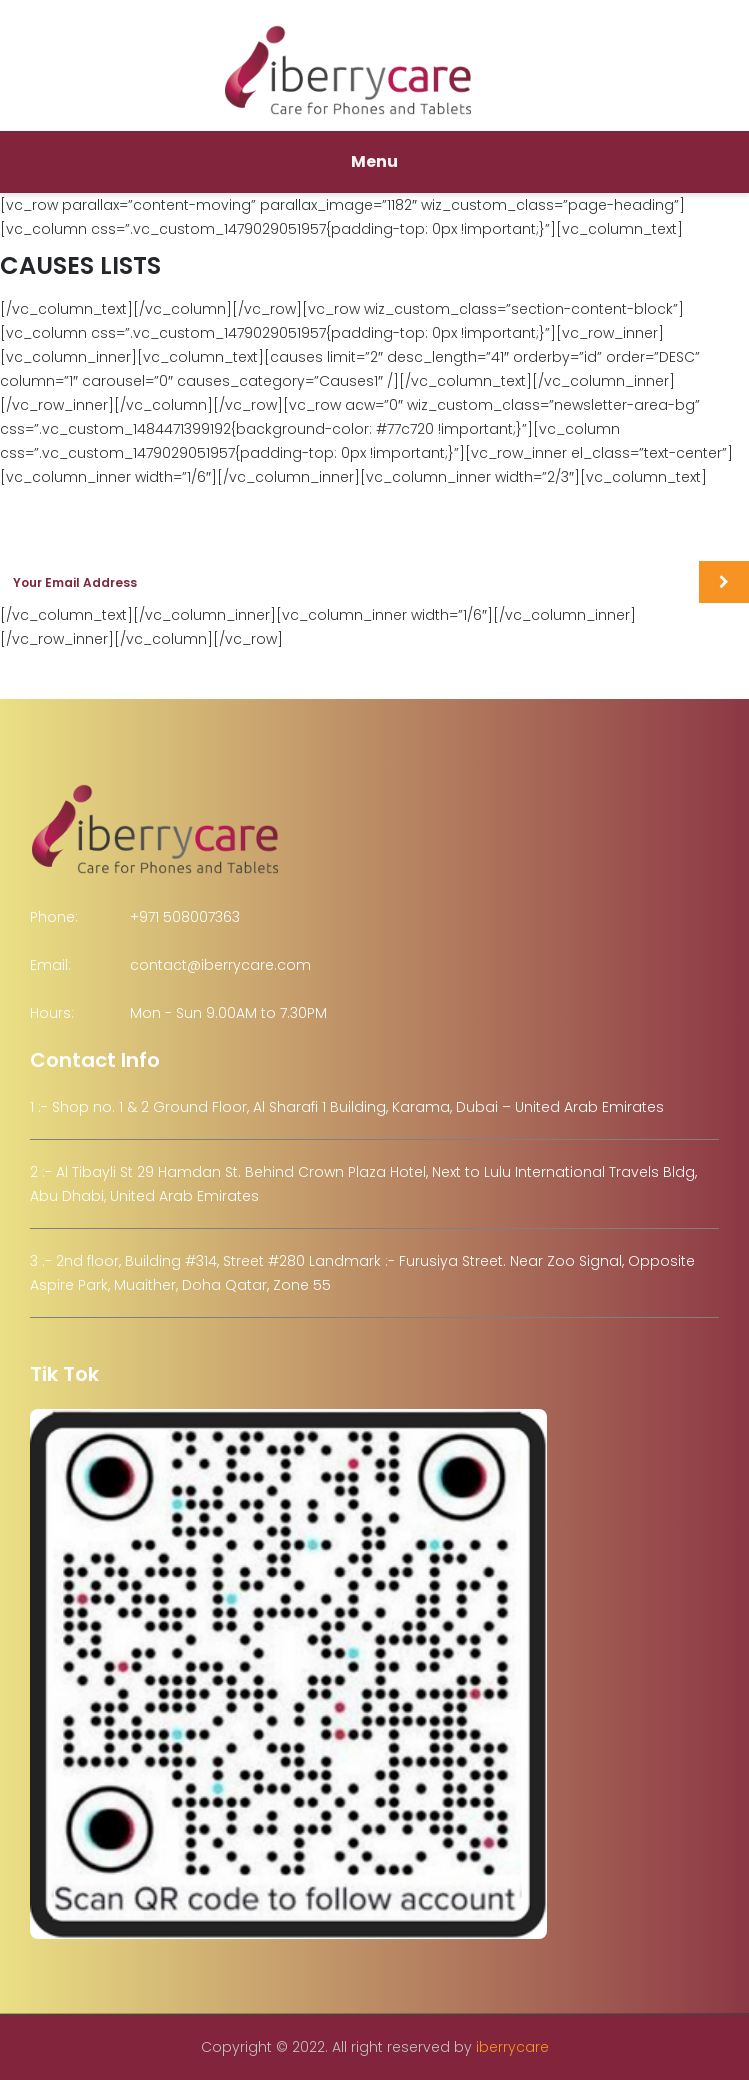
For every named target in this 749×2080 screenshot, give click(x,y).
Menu (374, 161)
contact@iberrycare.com (220, 965)
